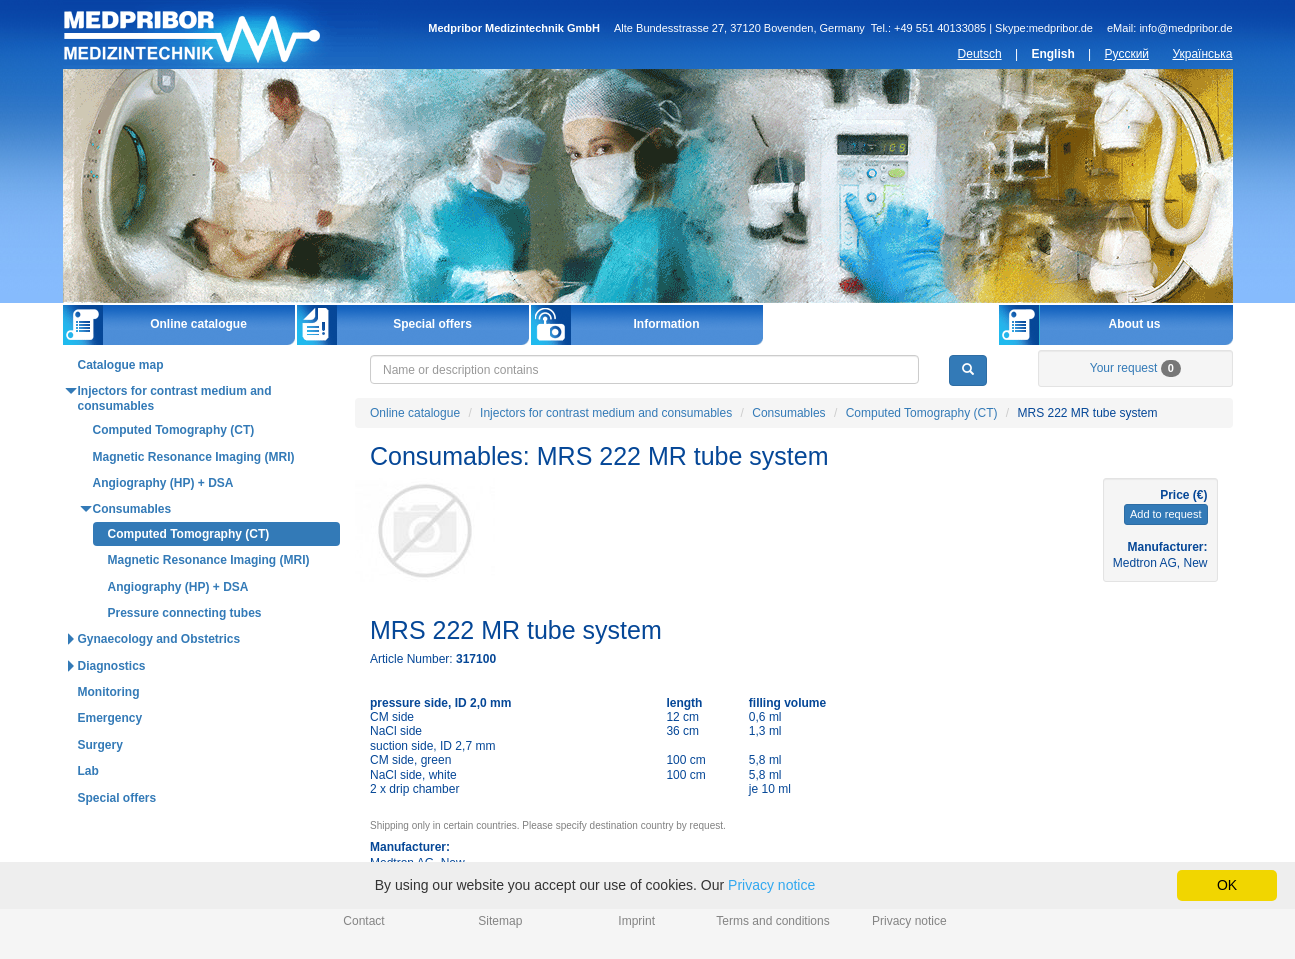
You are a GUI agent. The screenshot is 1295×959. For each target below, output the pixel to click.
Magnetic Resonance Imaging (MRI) (194, 457)
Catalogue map (121, 365)
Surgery (100, 745)
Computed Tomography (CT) (922, 413)
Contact (363, 921)
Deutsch (980, 54)
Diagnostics (112, 666)
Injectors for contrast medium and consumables (606, 413)
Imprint (636, 921)
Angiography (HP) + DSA (163, 483)
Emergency (110, 718)
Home (220, 34)
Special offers (432, 324)
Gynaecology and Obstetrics (159, 639)
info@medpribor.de (1185, 28)
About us (1135, 324)
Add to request (1166, 514)
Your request (1135, 368)
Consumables (788, 413)
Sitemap (500, 921)
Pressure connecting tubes (185, 613)
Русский (1127, 54)
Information (667, 324)
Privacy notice (909, 921)
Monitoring (109, 692)
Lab (88, 771)
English (1052, 54)
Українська (1202, 54)
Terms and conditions (772, 921)
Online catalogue (198, 324)
